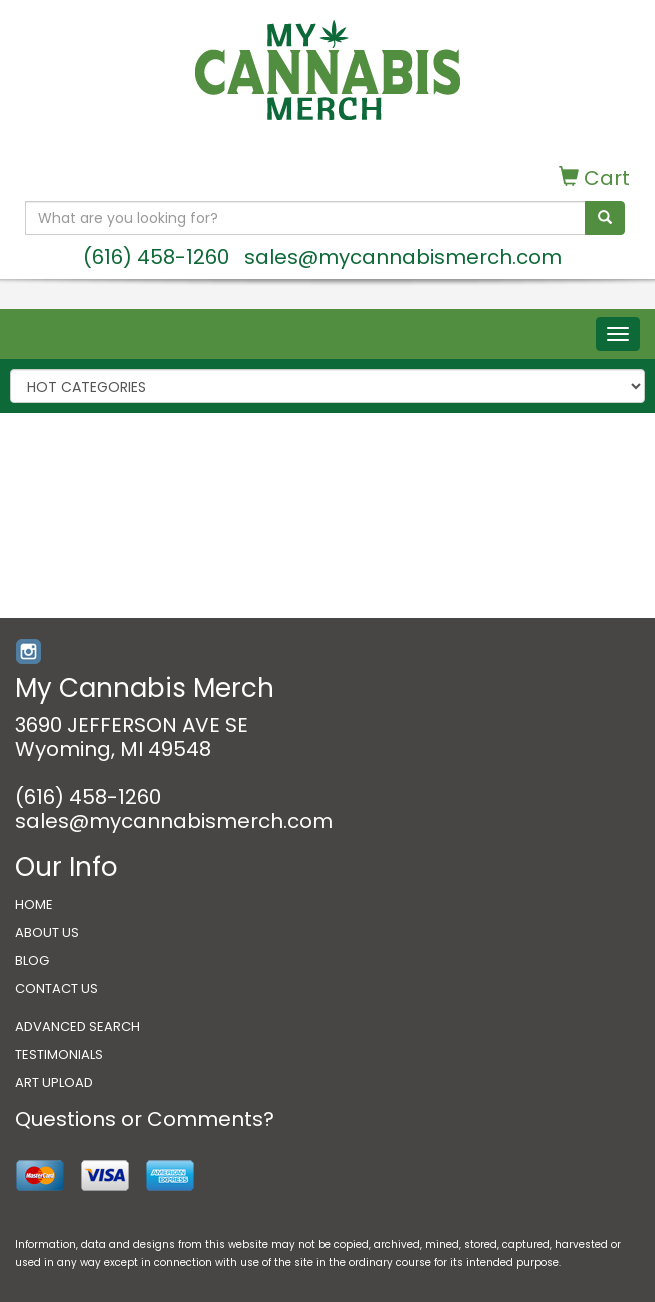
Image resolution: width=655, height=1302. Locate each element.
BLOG (32, 960)
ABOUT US (47, 932)
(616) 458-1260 (156, 257)
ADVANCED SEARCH (77, 1026)
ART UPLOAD (54, 1082)
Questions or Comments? (144, 1119)
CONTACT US (56, 988)
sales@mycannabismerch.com (403, 257)
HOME (34, 904)
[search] (605, 218)
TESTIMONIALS (59, 1054)
